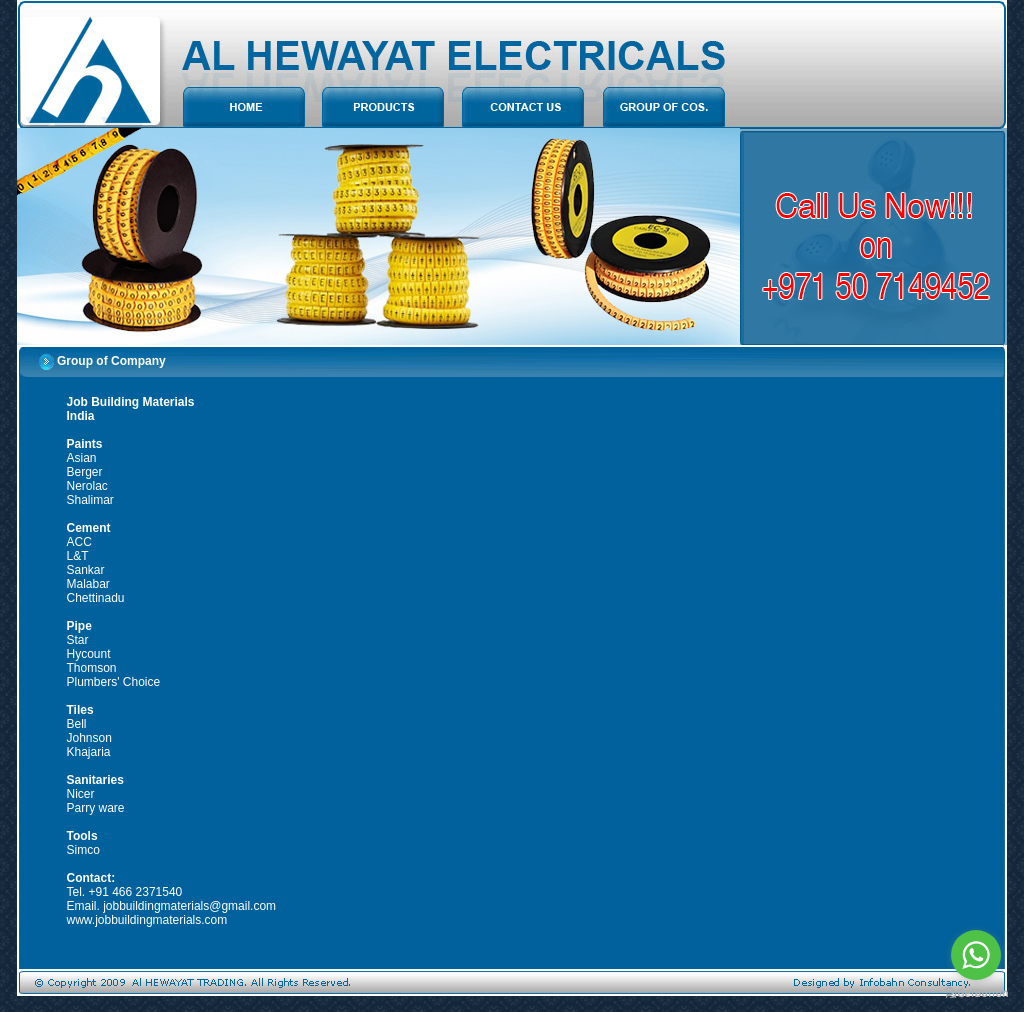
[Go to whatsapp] (976, 955)
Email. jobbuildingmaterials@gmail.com (172, 906)
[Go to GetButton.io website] (976, 992)
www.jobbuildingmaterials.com (147, 920)
